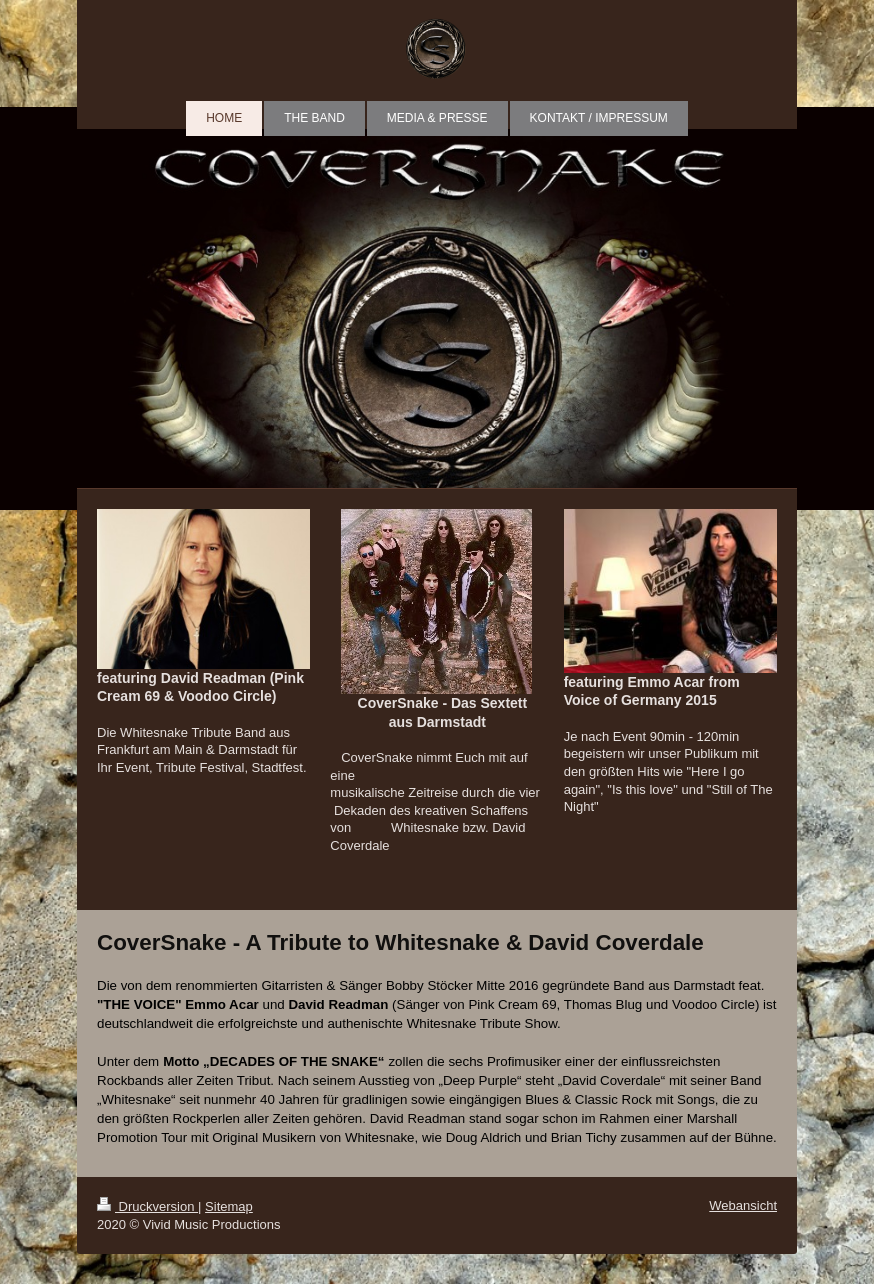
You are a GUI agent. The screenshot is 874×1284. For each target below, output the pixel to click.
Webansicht (743, 1205)
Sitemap (229, 1206)
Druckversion (147, 1206)
